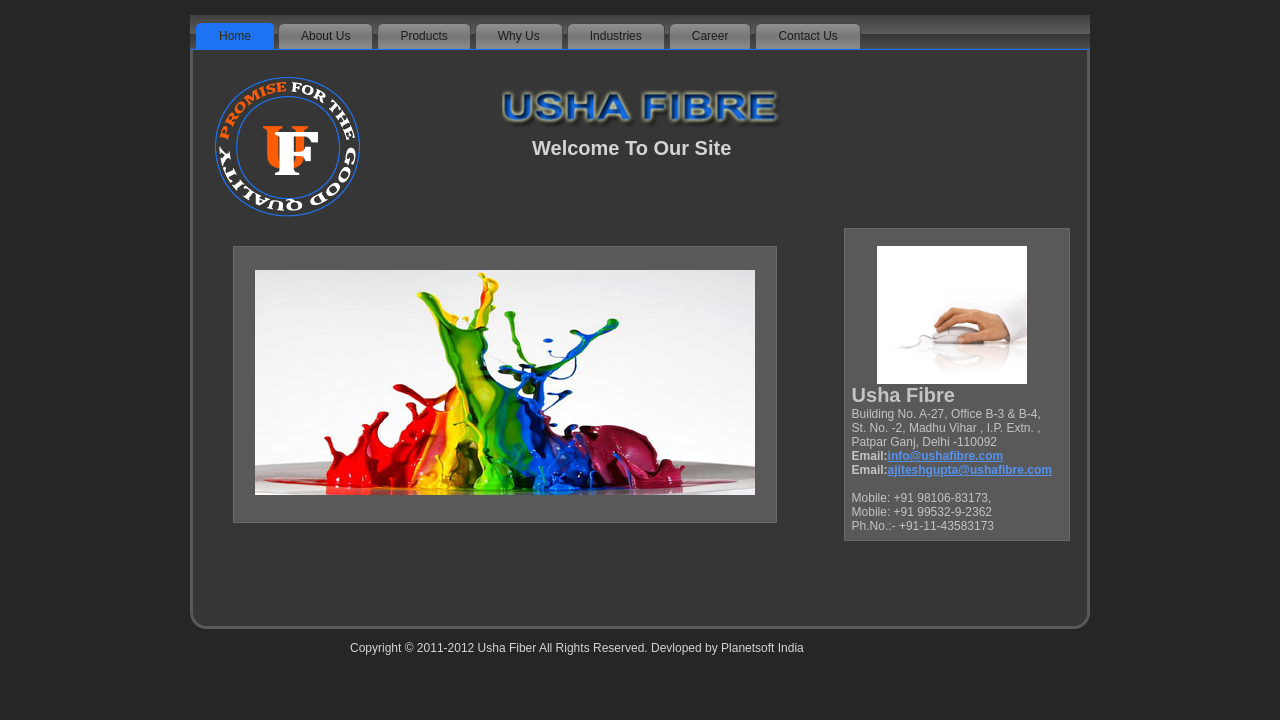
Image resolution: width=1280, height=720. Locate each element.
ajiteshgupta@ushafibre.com (970, 470)
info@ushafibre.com (946, 456)
